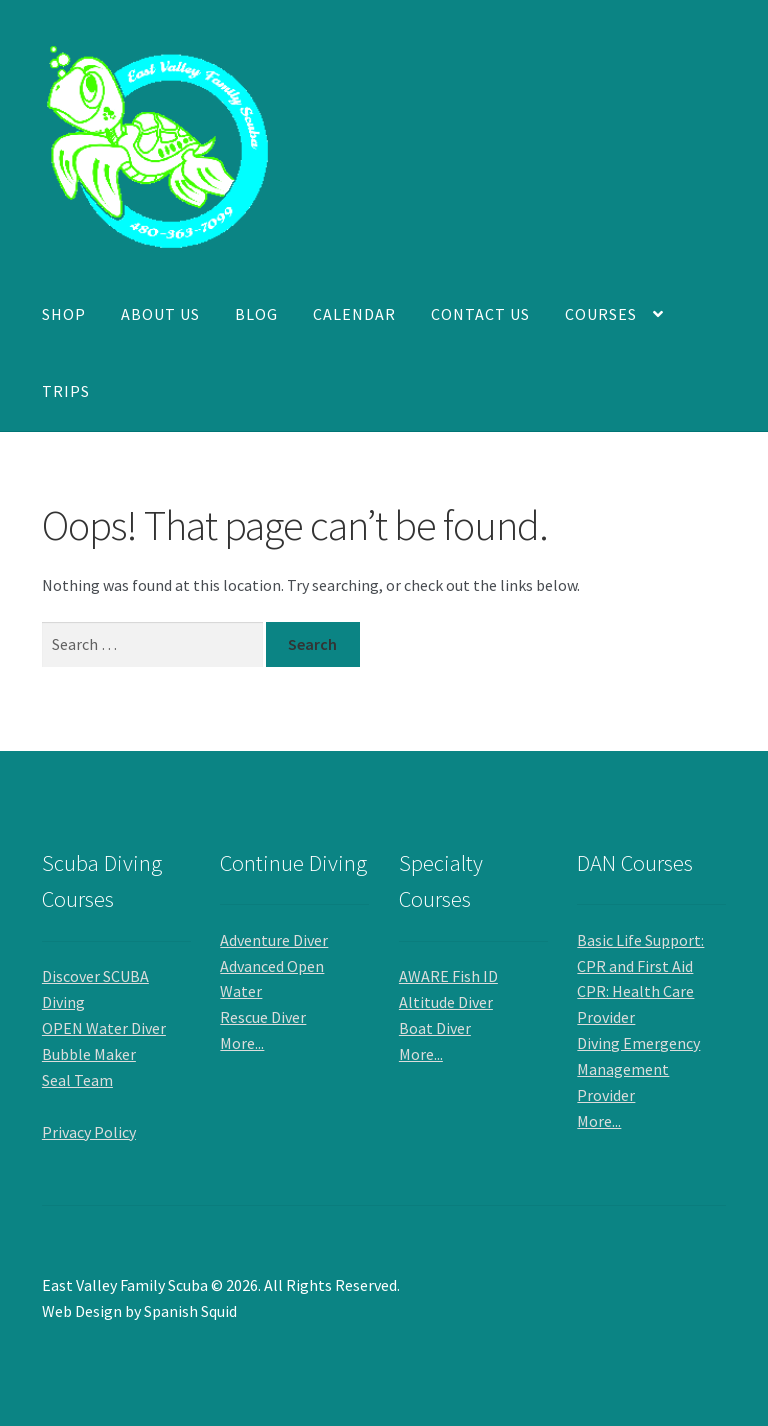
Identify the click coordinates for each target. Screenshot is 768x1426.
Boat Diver (435, 1028)
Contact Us (480, 314)
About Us (160, 314)
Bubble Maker (89, 1054)
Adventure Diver (274, 940)
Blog (256, 314)
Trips (66, 391)
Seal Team (77, 1080)
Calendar (354, 314)
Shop (64, 314)
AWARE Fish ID (448, 976)
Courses (601, 314)
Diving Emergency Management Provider (638, 1069)
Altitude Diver (446, 1002)
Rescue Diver (263, 1017)
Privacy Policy (89, 1132)
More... (242, 1043)
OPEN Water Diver (104, 1028)
